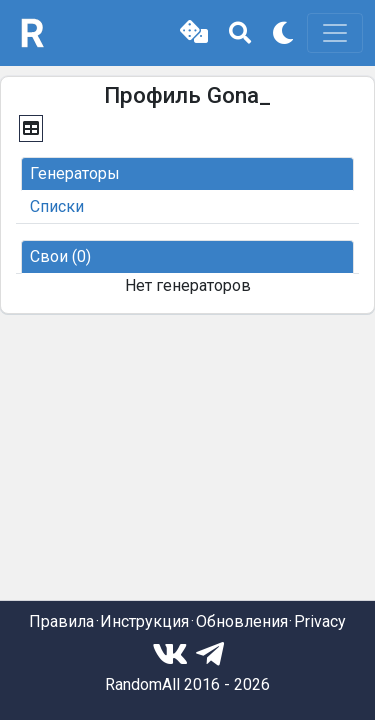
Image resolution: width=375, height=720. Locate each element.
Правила (61, 621)
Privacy (320, 621)
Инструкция (144, 621)
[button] (194, 33)
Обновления (242, 621)
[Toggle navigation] (335, 33)
